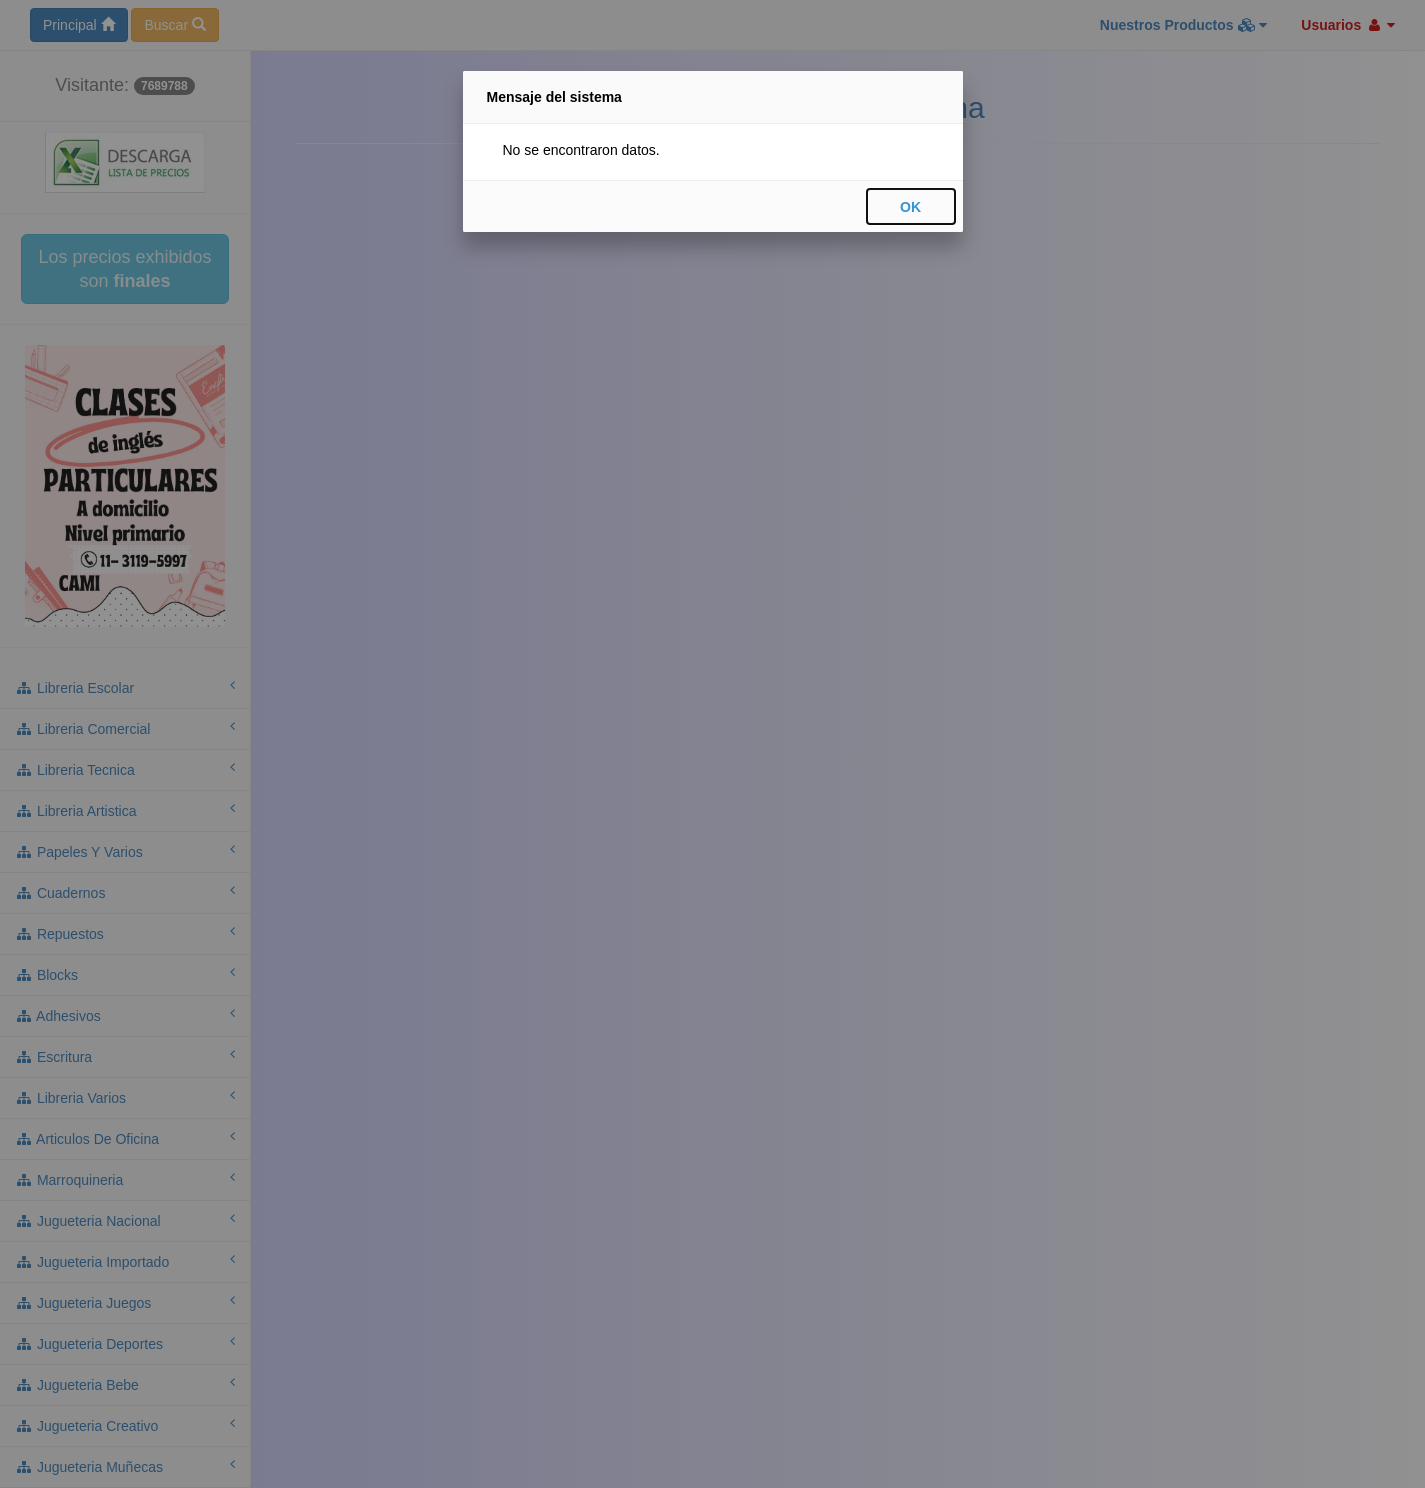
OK (910, 207)
